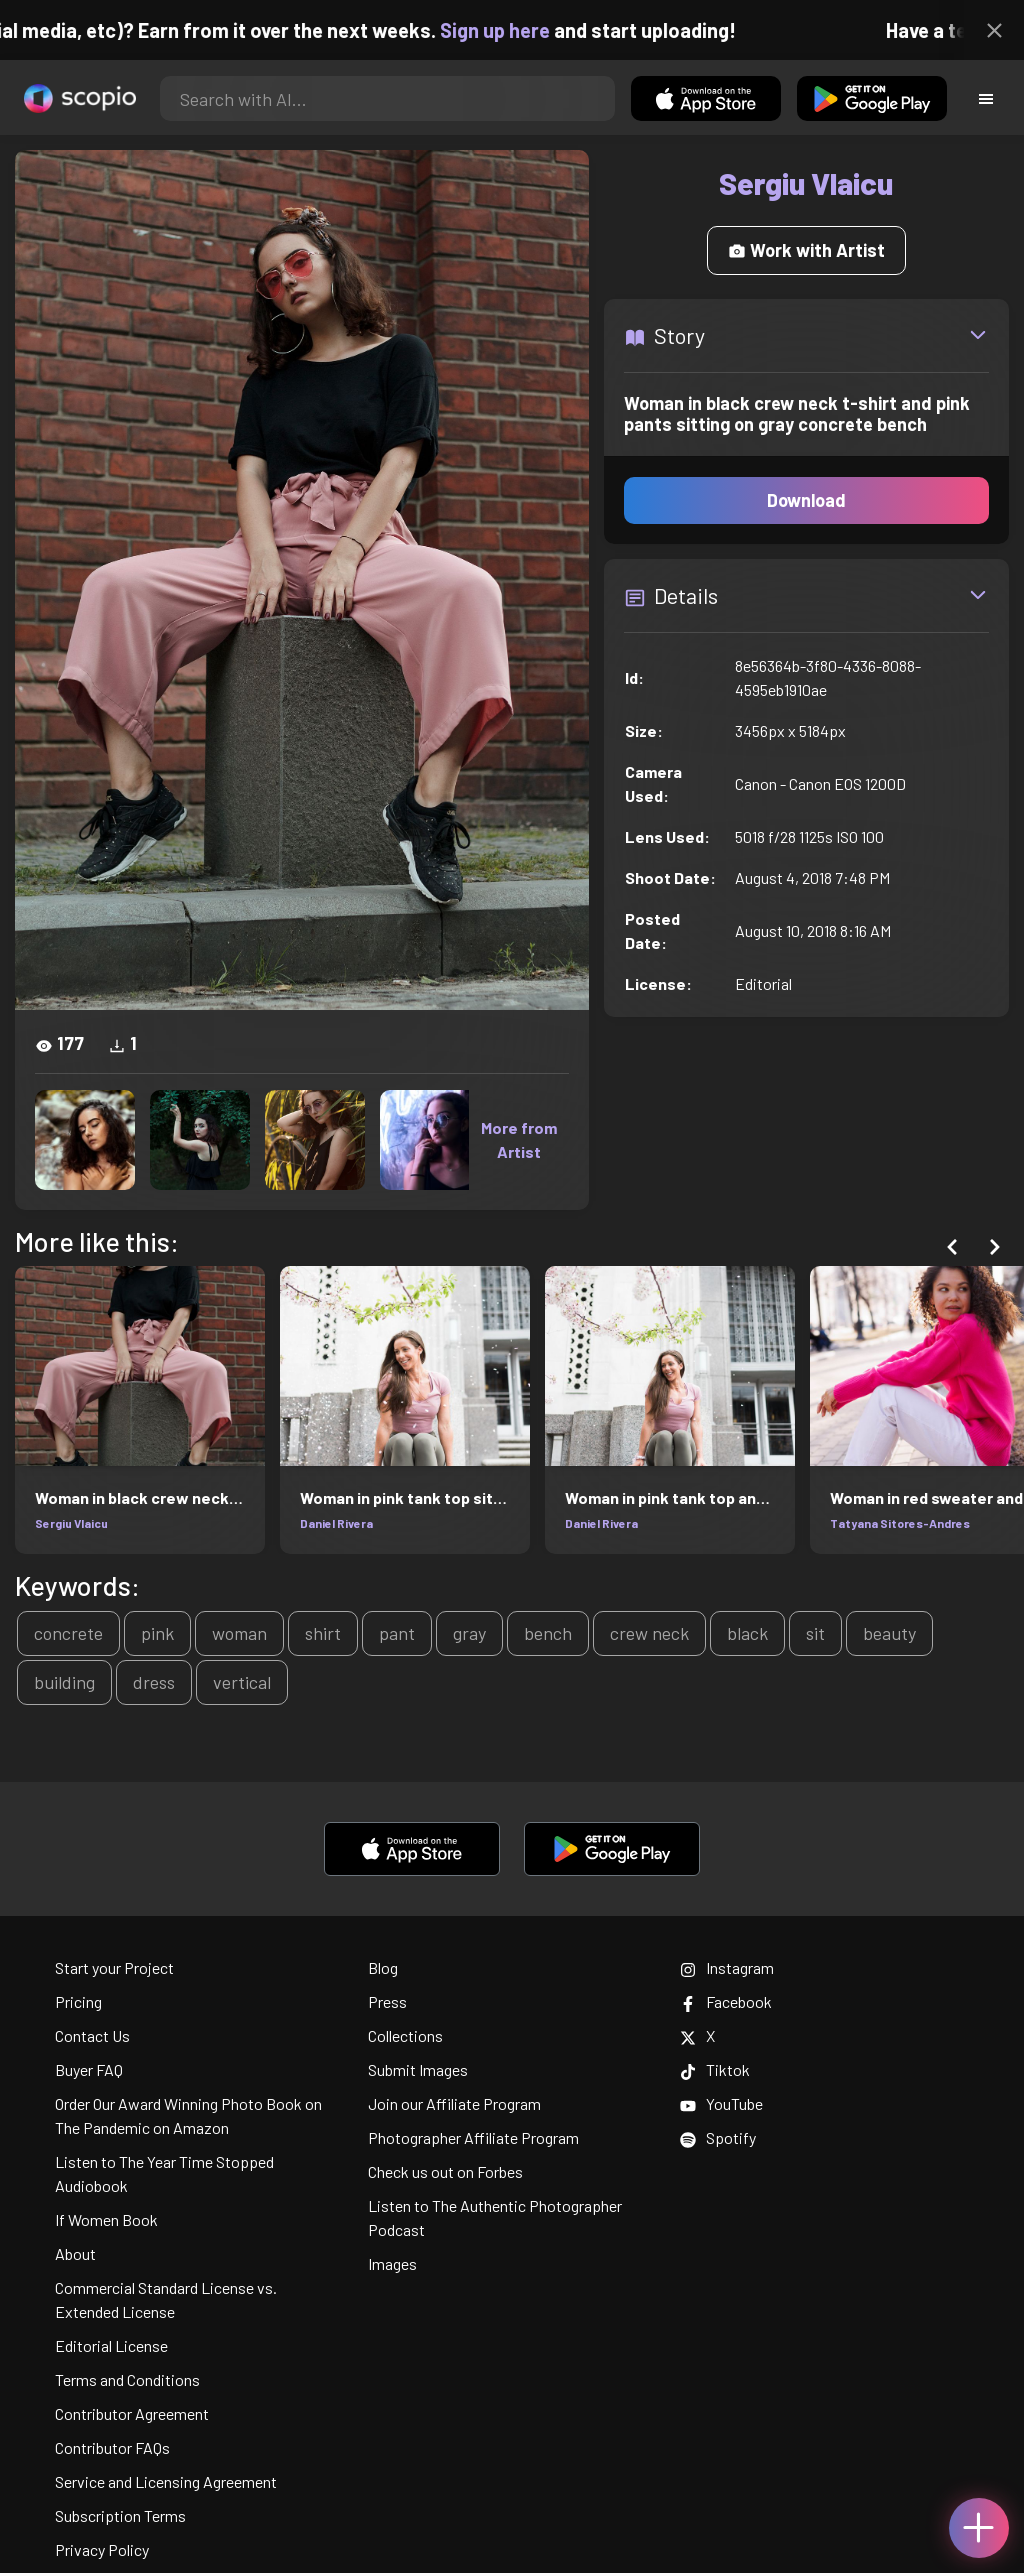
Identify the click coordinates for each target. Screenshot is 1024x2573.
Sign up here (512, 30)
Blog (383, 1967)
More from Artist (519, 1139)
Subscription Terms (120, 2515)
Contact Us (92, 2035)
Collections (405, 2035)
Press (387, 2001)
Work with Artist (806, 250)
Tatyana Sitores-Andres (900, 1523)
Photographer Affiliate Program (473, 2137)
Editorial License (111, 2345)
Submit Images (418, 2069)
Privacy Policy (102, 2549)
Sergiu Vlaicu (71, 1523)
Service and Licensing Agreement (166, 2481)
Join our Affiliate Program (454, 2103)
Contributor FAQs (112, 2447)
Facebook (726, 2001)
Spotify (718, 2137)
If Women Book (106, 2219)
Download (806, 500)
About (75, 2253)
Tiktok (715, 2069)
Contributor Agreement (132, 2413)
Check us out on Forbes (445, 2171)
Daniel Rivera (336, 1523)
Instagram (727, 1967)
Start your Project (114, 1967)
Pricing (78, 2001)
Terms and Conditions (127, 2379)
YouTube (721, 2103)
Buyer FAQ (89, 2069)
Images (392, 2263)
